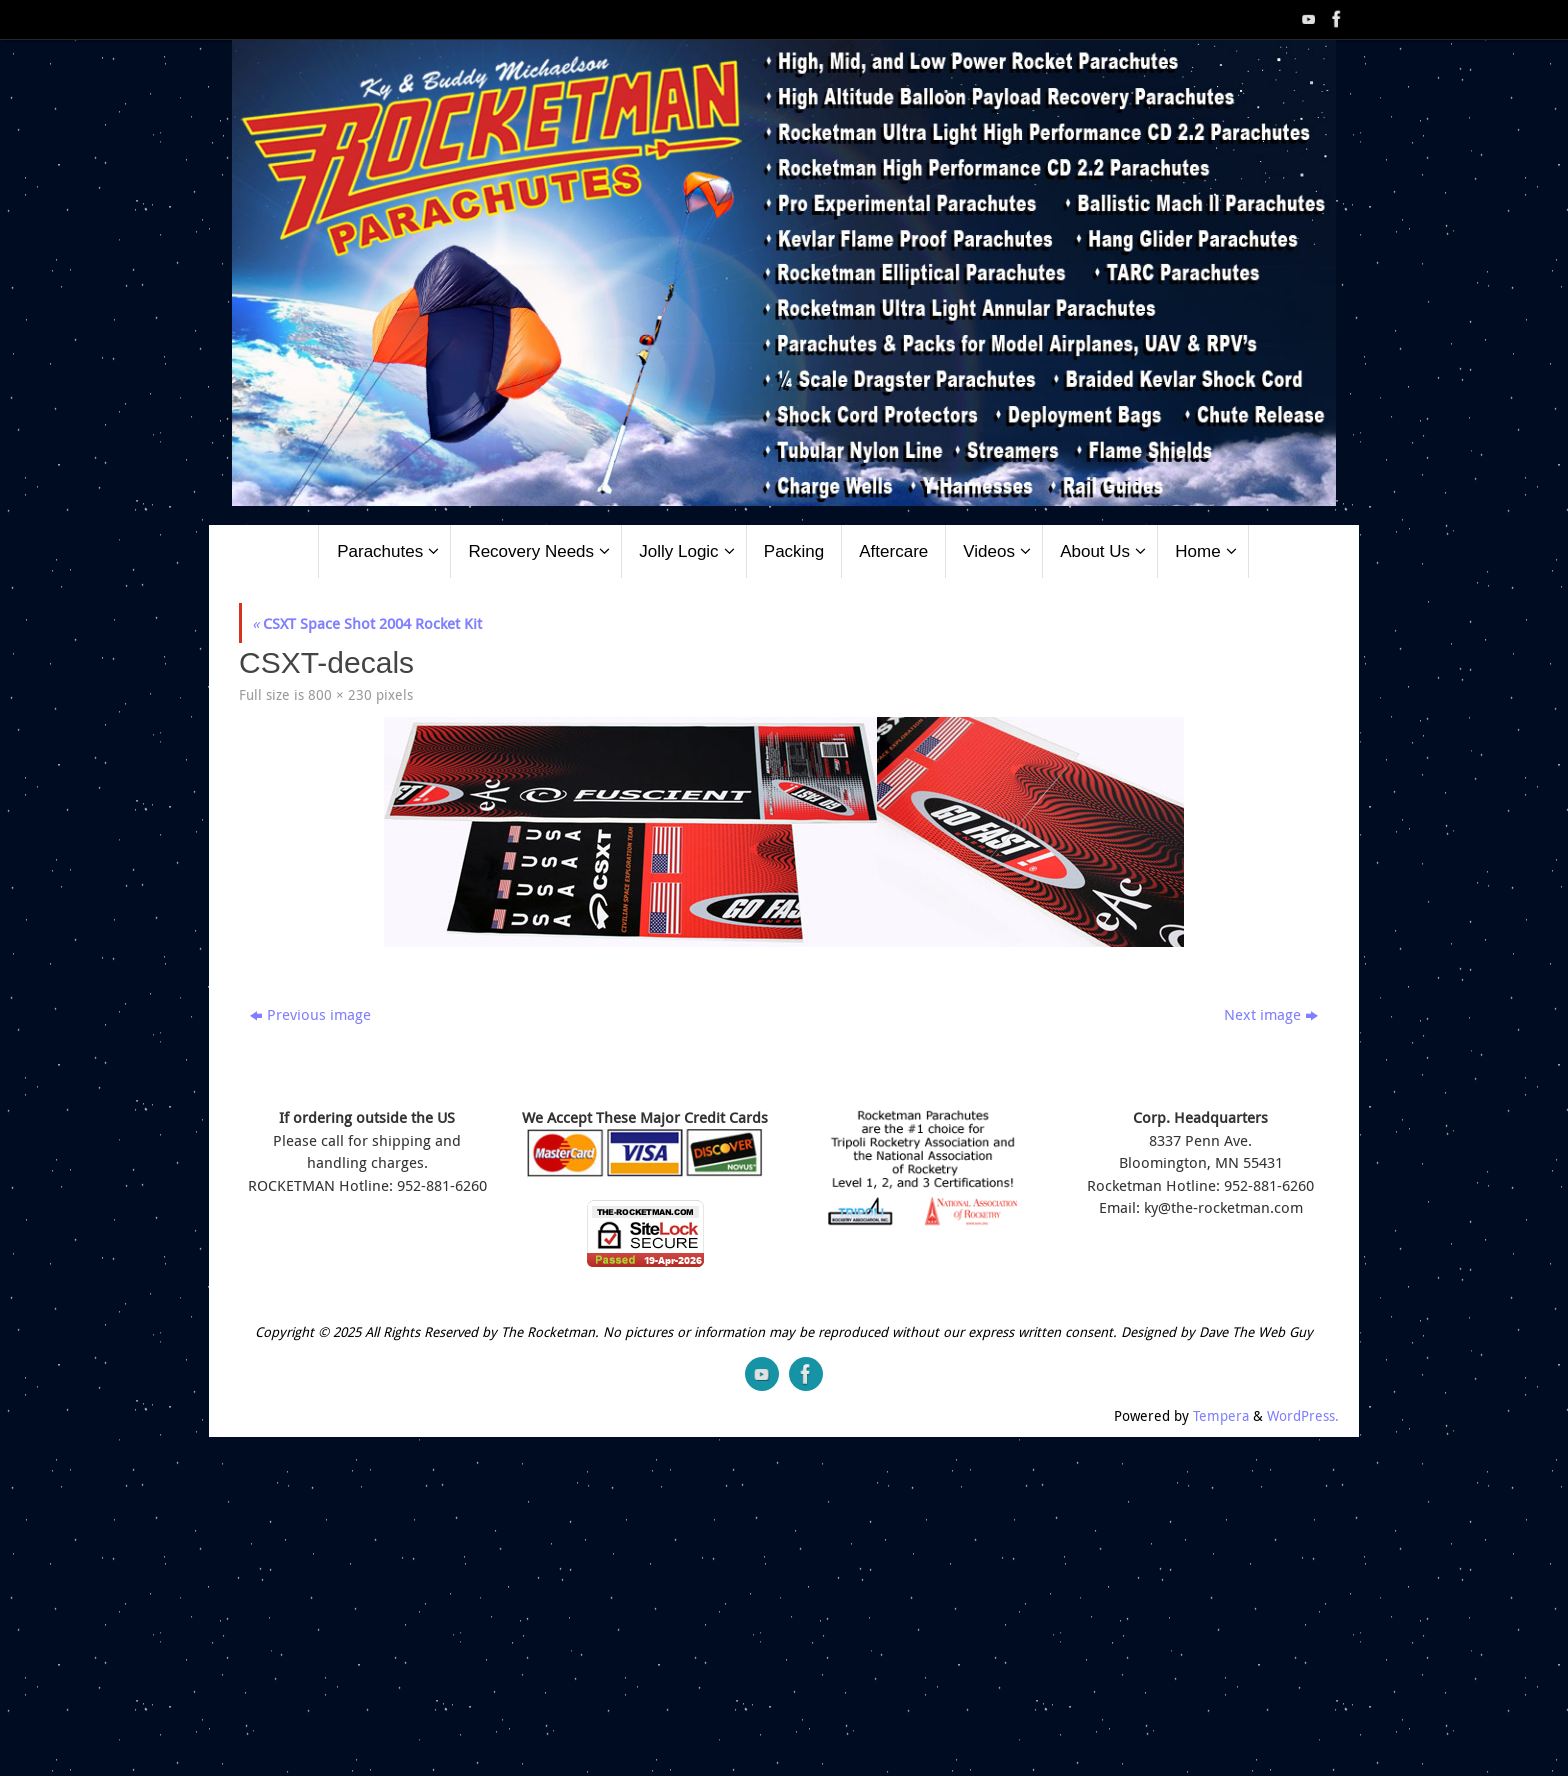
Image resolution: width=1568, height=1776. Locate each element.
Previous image (310, 1014)
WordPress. (1303, 1416)
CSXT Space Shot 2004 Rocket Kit (367, 623)
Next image (1271, 1014)
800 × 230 (340, 695)
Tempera (1221, 1416)
